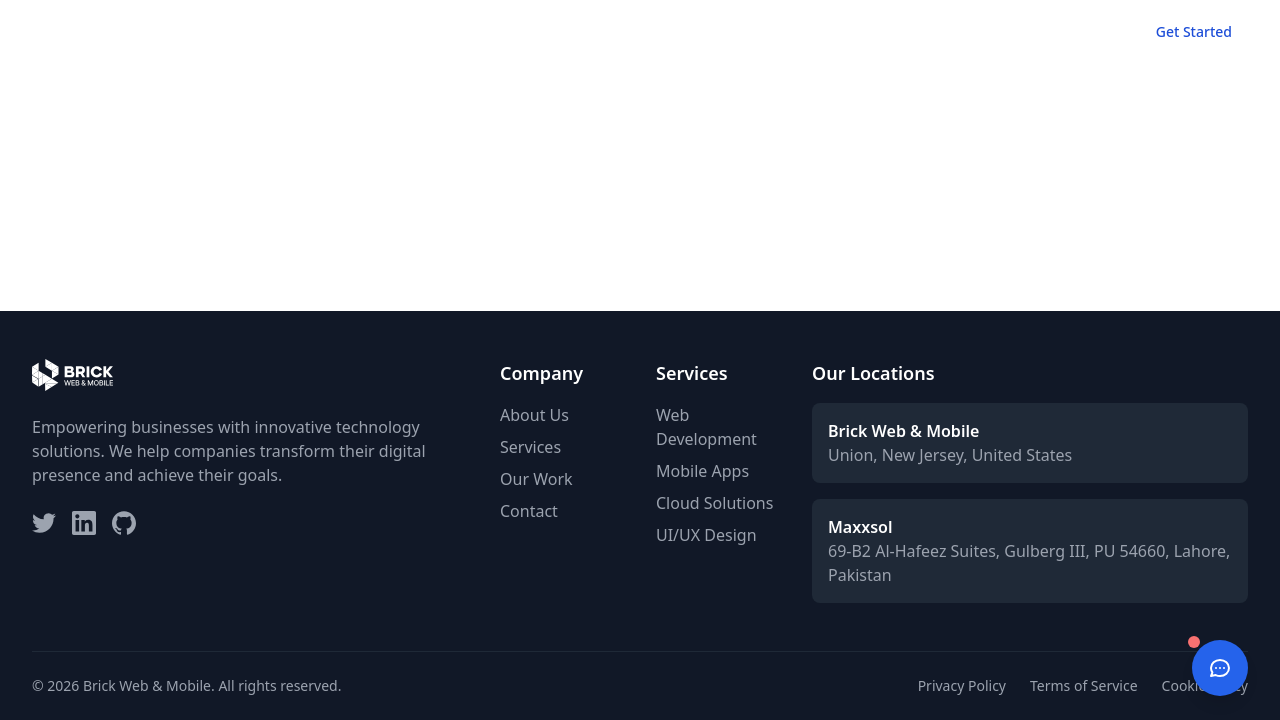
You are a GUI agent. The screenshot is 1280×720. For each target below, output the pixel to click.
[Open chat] (1220, 668)
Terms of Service (1084, 685)
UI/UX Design (706, 535)
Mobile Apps (702, 471)
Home (748, 31)
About (1003, 31)
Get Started (1194, 31)
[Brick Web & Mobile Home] (72, 32)
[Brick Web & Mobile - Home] (72, 32)
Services (827, 31)
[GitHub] (124, 523)
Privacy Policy (962, 685)
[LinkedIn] (84, 523)
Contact (1082, 31)
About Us (534, 415)
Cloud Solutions (714, 503)
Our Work (919, 31)
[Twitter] (44, 523)
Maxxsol (860, 527)
